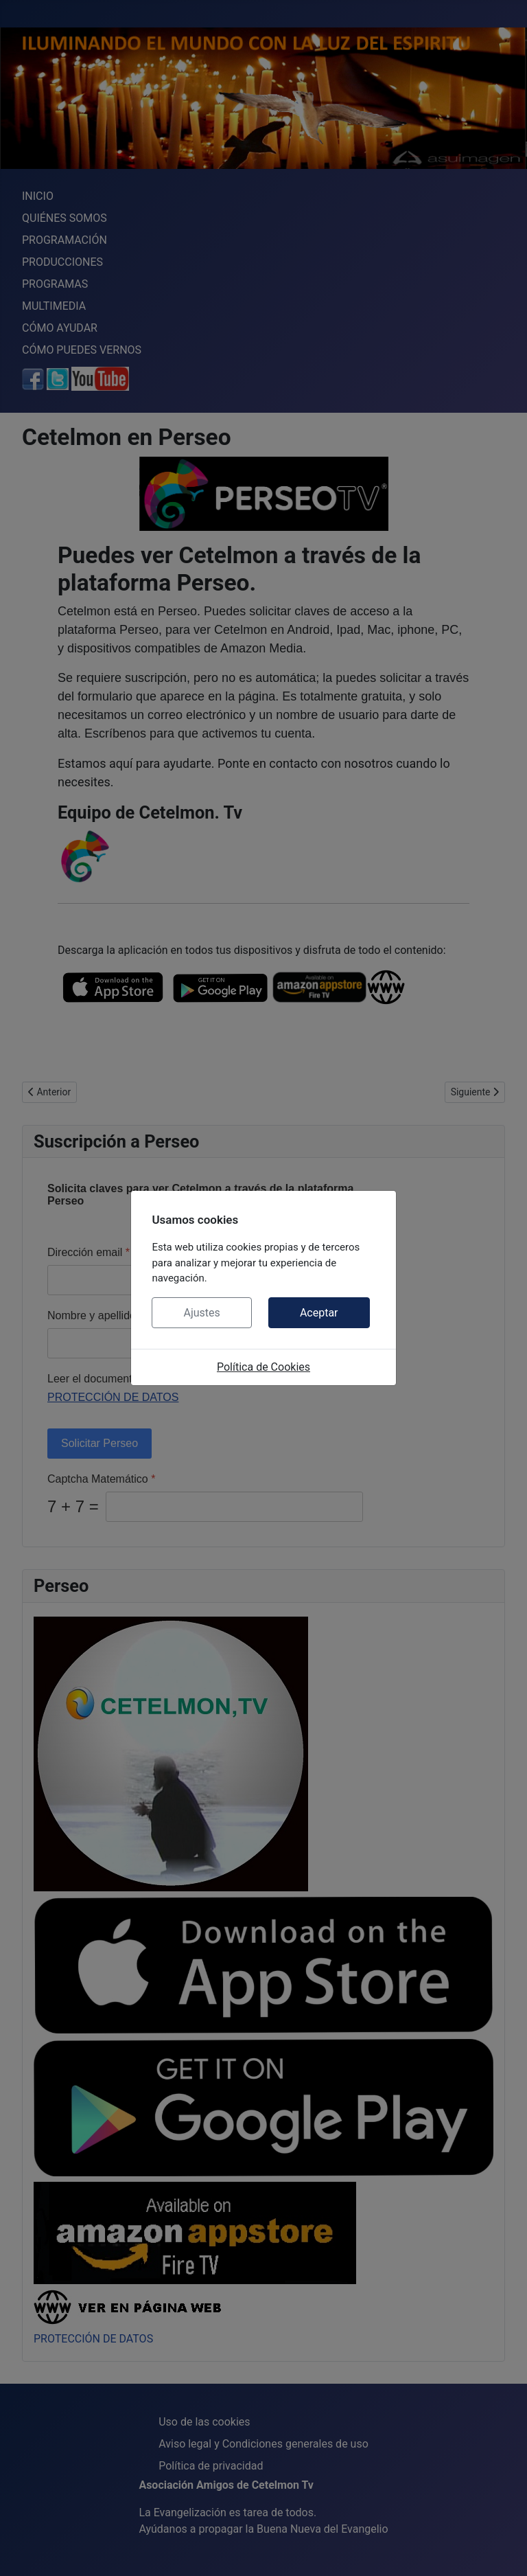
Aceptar (319, 1312)
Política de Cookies (263, 1367)
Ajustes (201, 1312)
